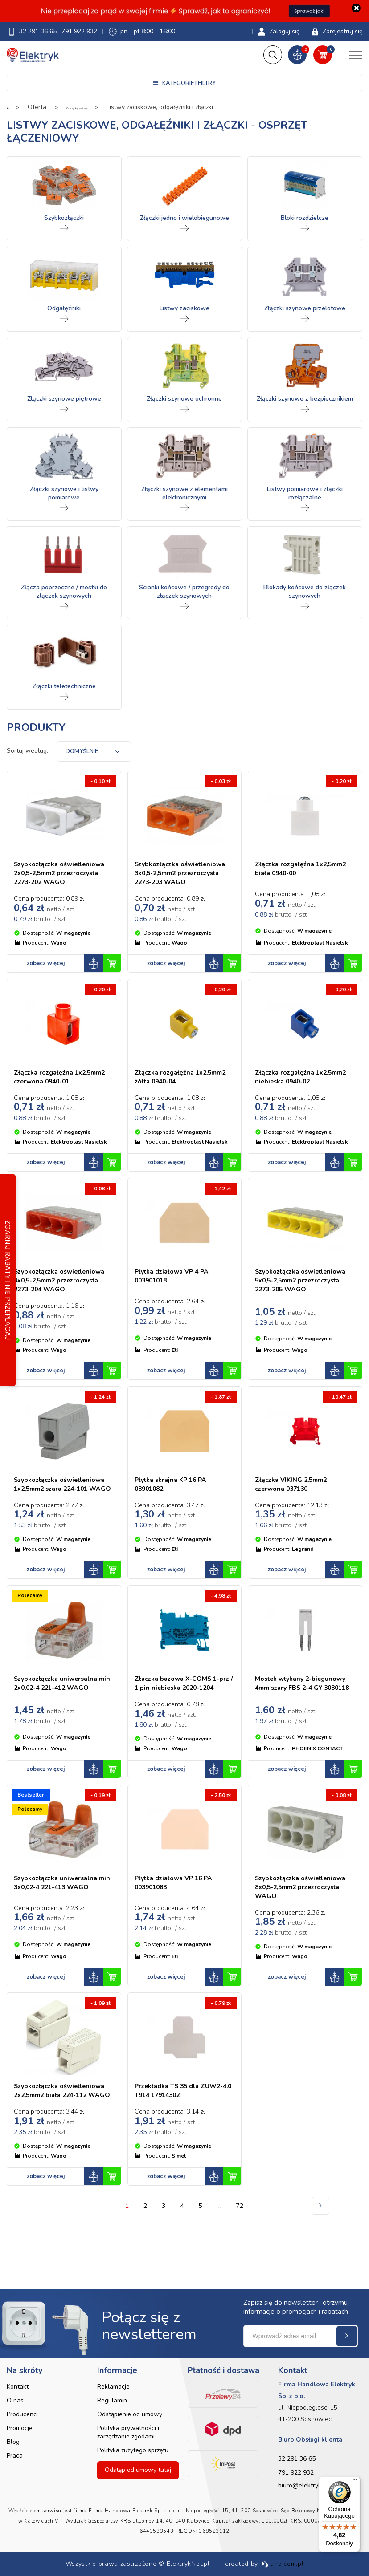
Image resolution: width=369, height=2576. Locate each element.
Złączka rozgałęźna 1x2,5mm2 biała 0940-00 (298, 870)
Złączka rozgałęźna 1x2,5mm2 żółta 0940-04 (178, 1088)
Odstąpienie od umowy (129, 2414)
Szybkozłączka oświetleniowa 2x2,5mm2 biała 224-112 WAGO (58, 2150)
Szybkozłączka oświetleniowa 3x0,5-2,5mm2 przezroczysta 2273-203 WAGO (184, 879)
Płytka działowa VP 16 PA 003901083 (179, 1929)
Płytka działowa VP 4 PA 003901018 (176, 1295)
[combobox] (94, 752)
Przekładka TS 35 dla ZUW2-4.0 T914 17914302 (181, 2146)
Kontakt (18, 2386)
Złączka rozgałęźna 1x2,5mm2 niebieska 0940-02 (301, 1092)
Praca (15, 2455)
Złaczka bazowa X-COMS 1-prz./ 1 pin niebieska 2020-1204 (182, 1725)
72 (242, 2271)
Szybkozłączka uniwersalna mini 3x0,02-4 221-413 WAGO (60, 1933)
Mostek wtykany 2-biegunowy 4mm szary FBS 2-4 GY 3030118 (301, 1725)
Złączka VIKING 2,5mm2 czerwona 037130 (295, 1513)
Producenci (22, 2414)
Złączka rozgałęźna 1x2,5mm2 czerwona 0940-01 (60, 1092)
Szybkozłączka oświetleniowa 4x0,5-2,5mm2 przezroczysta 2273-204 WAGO (64, 1304)
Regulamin (112, 2400)
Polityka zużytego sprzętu (132, 2450)
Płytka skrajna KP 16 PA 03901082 (175, 1513)
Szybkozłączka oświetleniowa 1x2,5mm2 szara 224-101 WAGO (58, 1517)
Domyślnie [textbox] (82, 753)
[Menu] (354, 2481)
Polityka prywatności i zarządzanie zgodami (128, 2432)
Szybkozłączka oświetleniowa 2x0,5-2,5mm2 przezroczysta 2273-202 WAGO (64, 879)
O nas (15, 2400)
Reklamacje (113, 2386)
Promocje (20, 2428)
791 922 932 (79, 31)
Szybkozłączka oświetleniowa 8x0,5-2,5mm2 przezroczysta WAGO (293, 1938)
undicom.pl (283, 2564)
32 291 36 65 (38, 31)
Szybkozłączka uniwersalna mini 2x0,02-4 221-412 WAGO (60, 1725)
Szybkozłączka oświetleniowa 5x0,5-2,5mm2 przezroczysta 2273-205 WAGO (305, 1304)
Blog (13, 2442)
